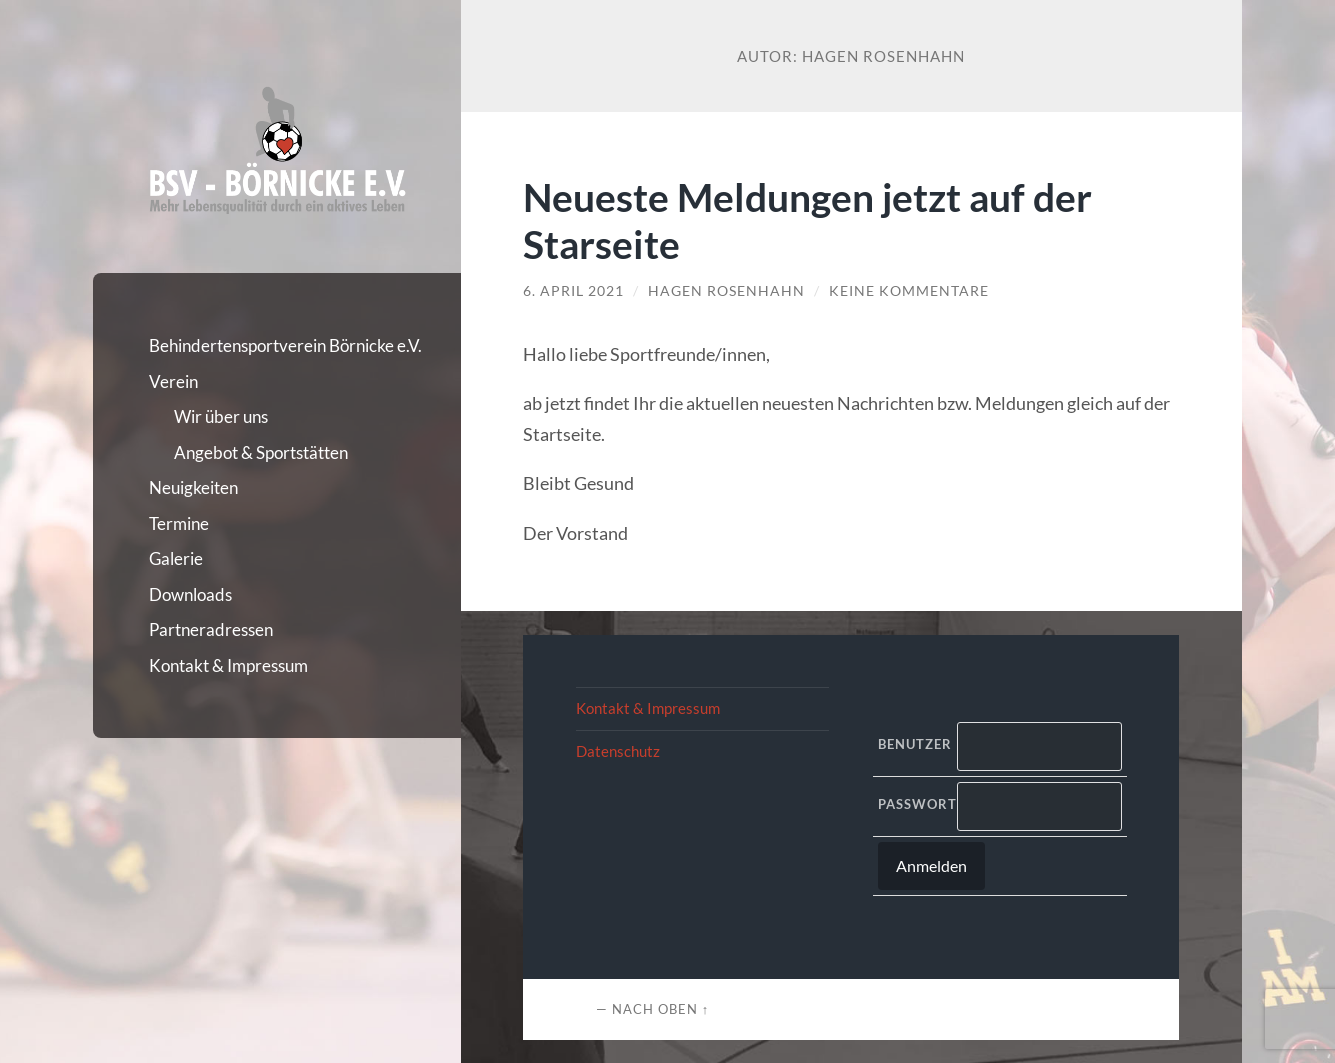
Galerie (176, 558)
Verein (173, 381)
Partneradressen (211, 629)
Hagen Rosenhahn (726, 291)
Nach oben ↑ (660, 1009)
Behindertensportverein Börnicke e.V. (285, 345)
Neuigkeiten (193, 487)
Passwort (912, 804)
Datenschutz (618, 751)
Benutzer (912, 744)
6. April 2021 (573, 291)
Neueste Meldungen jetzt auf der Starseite (807, 220)
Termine (179, 523)
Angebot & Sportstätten (261, 452)
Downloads (190, 594)
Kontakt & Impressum (228, 665)
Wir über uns (221, 416)
